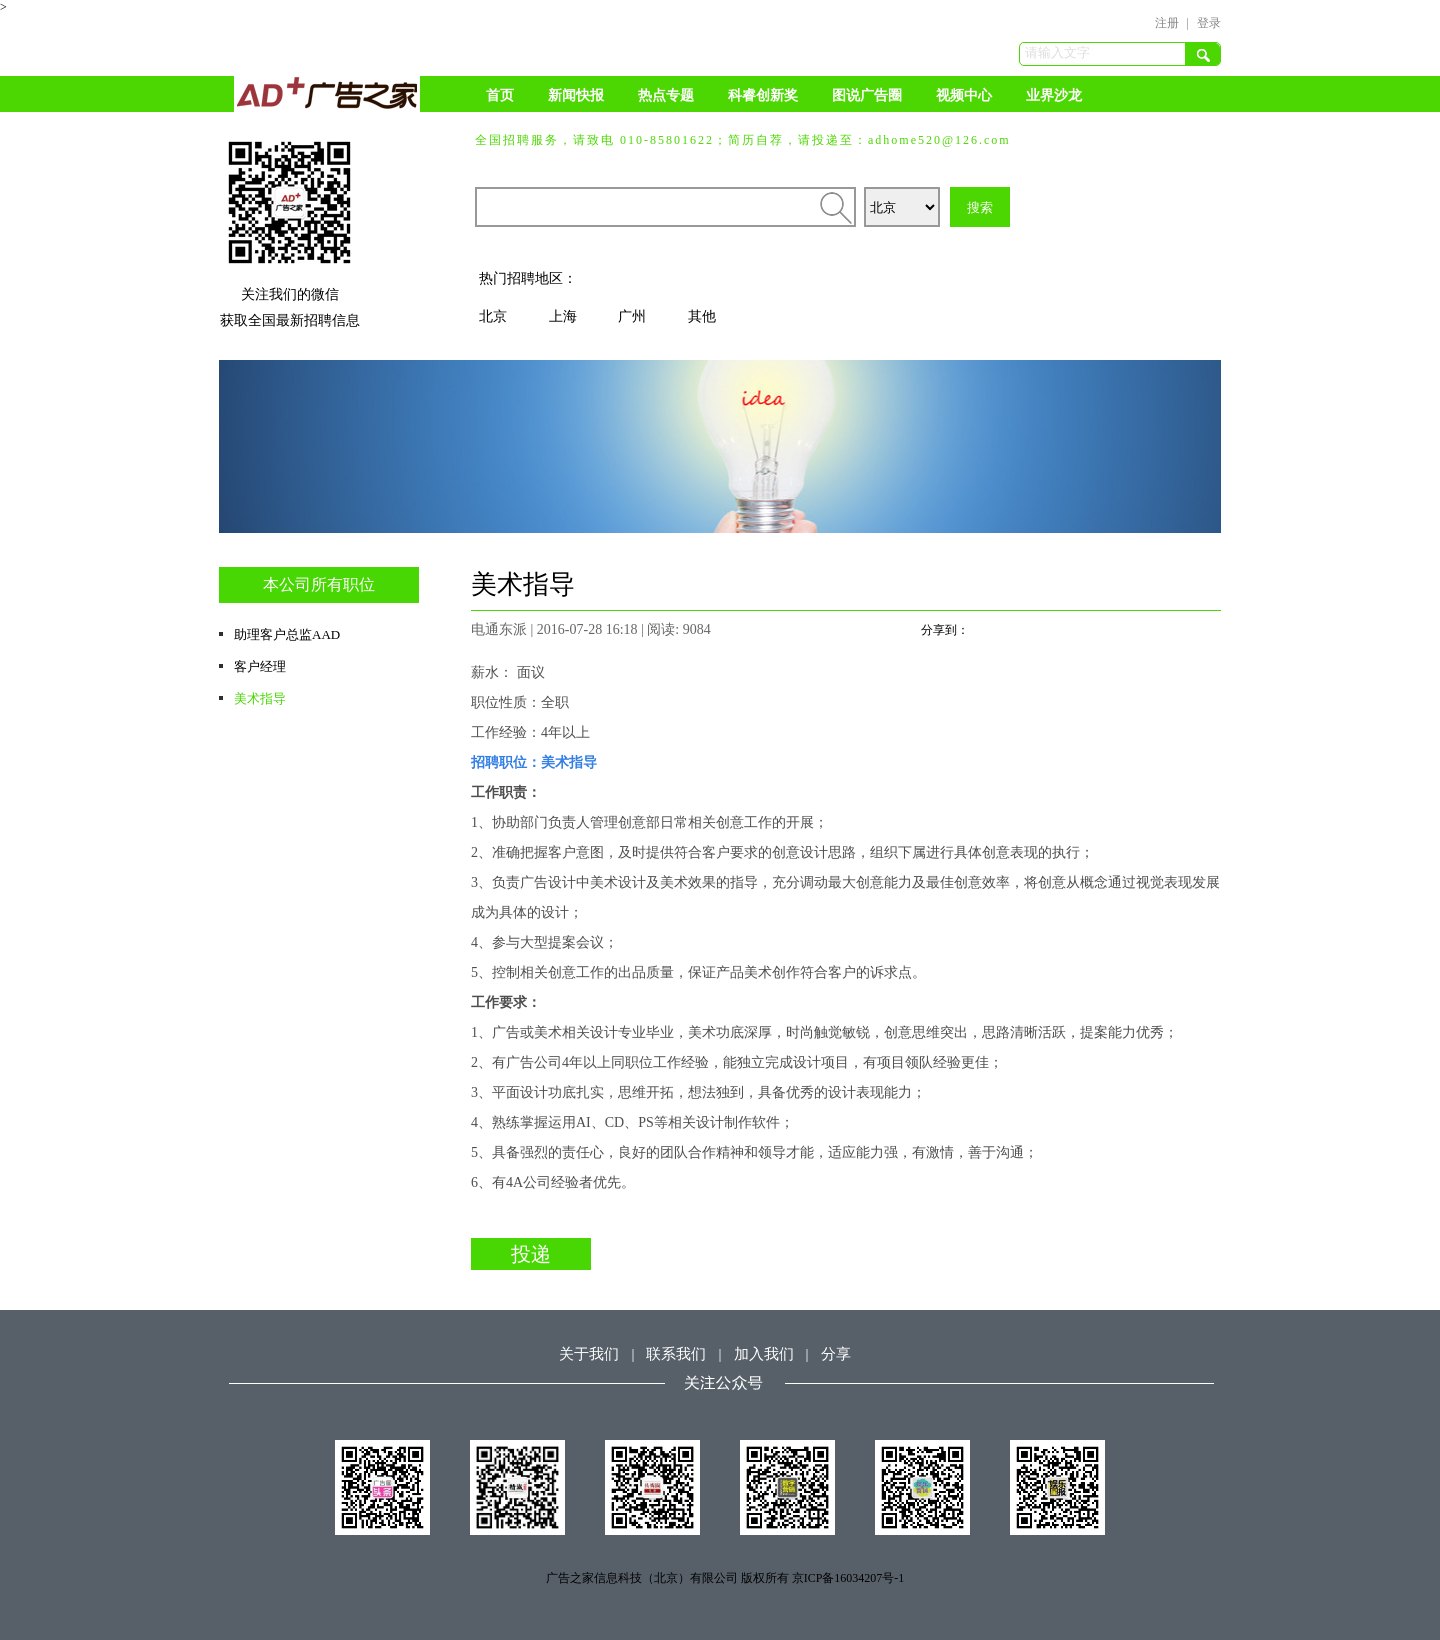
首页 (500, 95)
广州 (632, 316)
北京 (493, 316)
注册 (1167, 23)
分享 (836, 1354)
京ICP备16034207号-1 (848, 1578)
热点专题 (666, 95)
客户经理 (260, 666)
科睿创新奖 (763, 95)
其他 (702, 316)
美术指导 (260, 698)
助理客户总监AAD (287, 634)
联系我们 (676, 1354)
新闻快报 (576, 95)
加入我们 (764, 1354)
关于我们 (589, 1354)
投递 (531, 1254)
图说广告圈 (867, 95)
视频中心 (964, 95)
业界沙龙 (1054, 95)
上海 (563, 316)
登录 (1209, 23)
